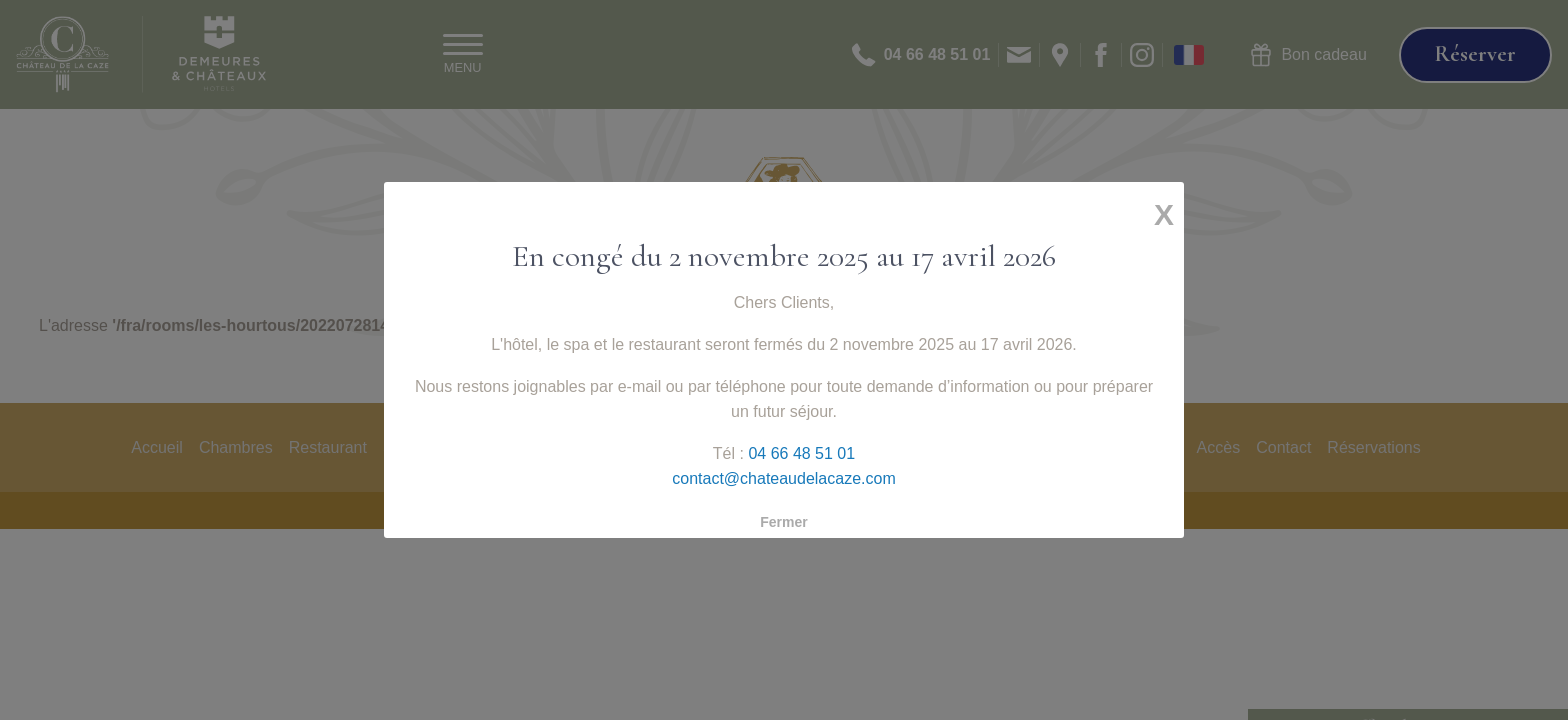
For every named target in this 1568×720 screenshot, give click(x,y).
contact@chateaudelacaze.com (784, 463)
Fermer (783, 501)
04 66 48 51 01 (799, 441)
